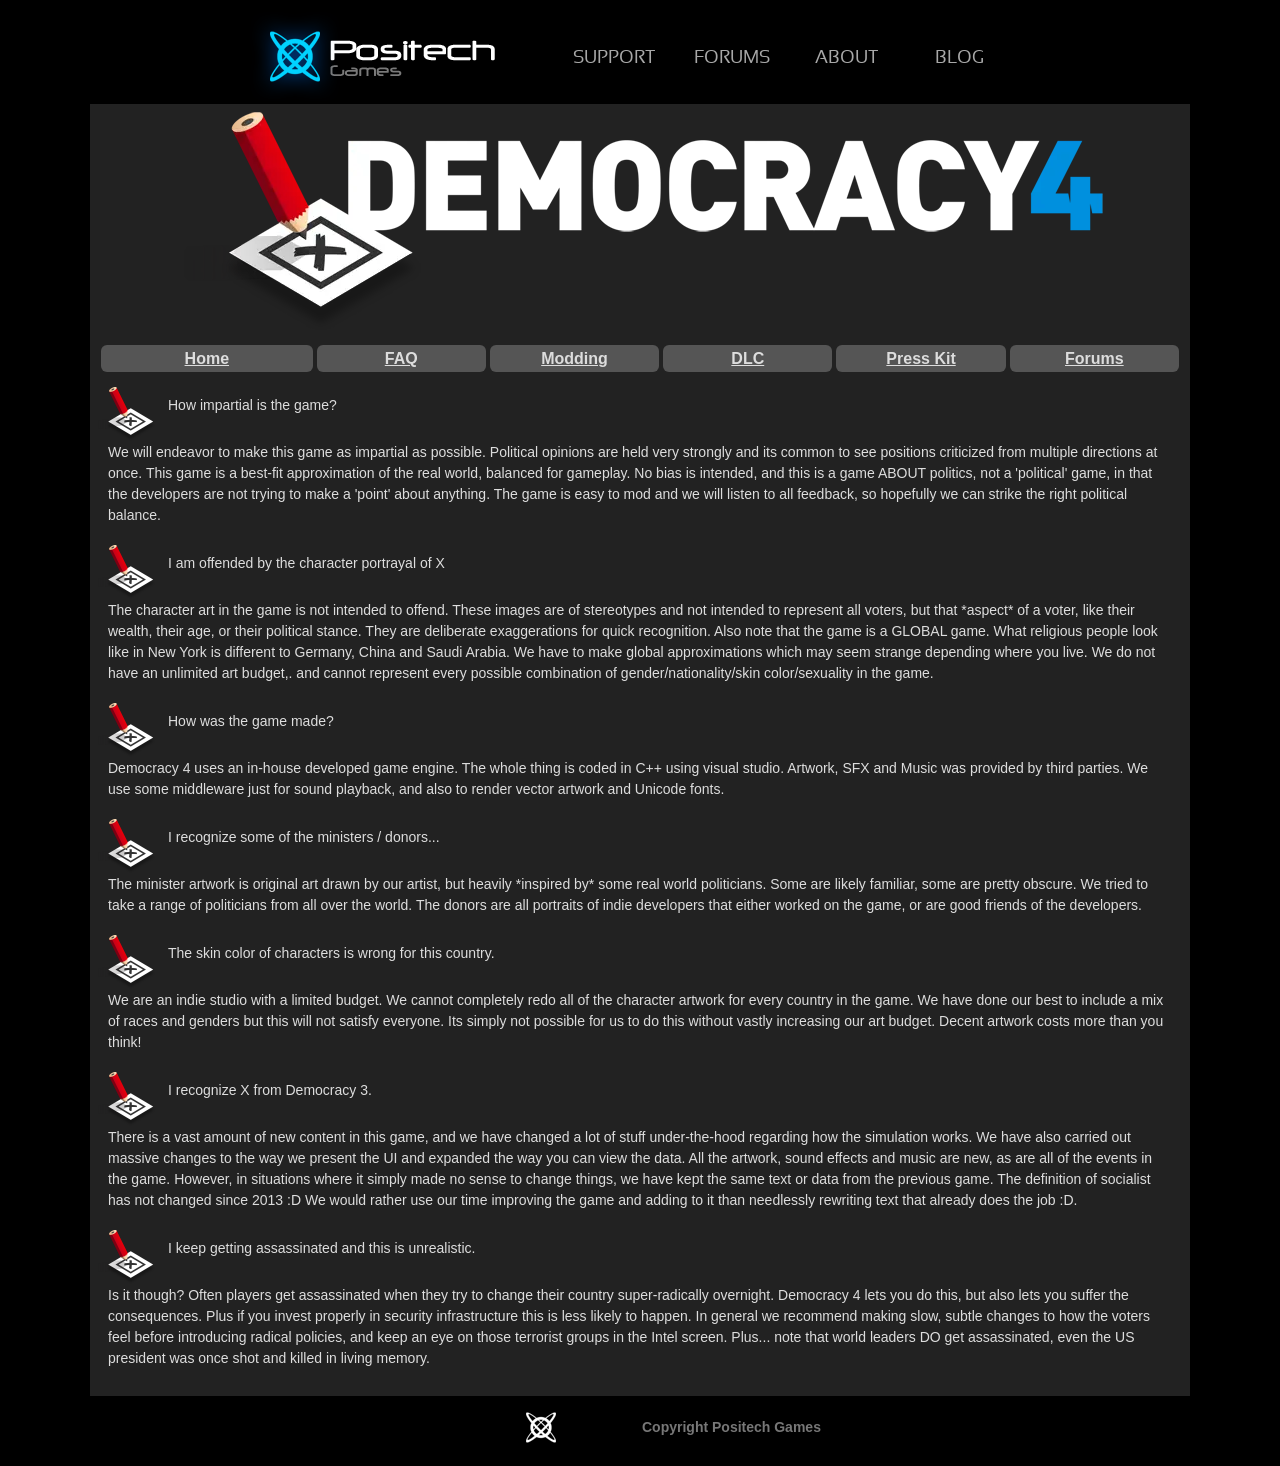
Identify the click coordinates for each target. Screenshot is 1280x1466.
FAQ (401, 358)
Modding (574, 358)
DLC (747, 358)
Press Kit (920, 358)
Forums (1094, 358)
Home (207, 358)
